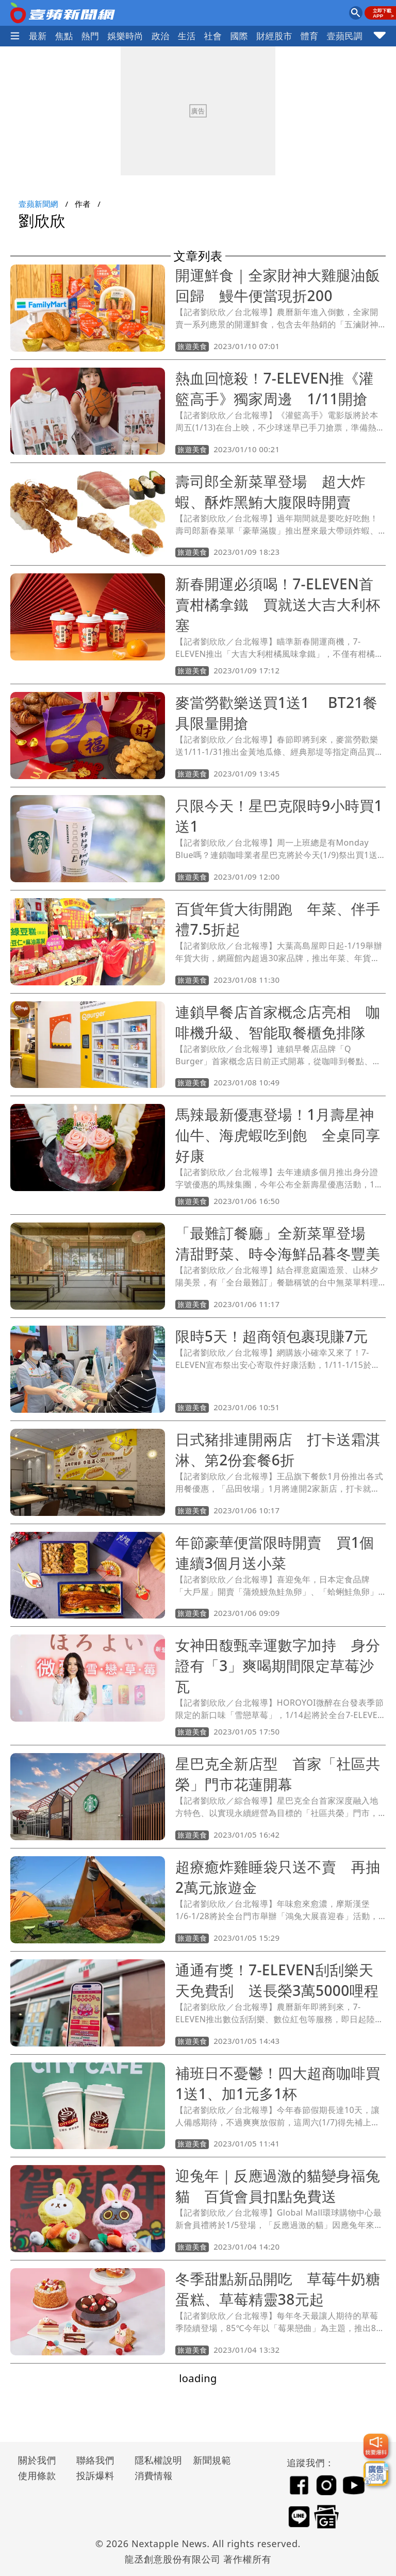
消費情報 (154, 2475)
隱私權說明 (155, 2460)
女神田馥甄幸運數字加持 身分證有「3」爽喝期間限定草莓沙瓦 (278, 1665)
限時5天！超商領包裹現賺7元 (271, 1336)
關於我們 (37, 2460)
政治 (161, 36)
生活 (187, 36)
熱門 (90, 36)
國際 (239, 36)
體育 (310, 36)
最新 (38, 36)
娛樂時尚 (125, 36)
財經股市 (274, 36)
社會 (213, 36)
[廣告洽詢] (376, 2473)
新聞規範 (212, 2460)
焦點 (64, 36)
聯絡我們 (95, 2460)
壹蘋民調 (345, 36)
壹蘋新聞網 (38, 204)
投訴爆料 (95, 2475)
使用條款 (37, 2475)
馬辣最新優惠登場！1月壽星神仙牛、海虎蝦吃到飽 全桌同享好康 (278, 1134)
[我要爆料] (376, 2446)
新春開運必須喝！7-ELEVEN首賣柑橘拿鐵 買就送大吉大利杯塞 (278, 604)
